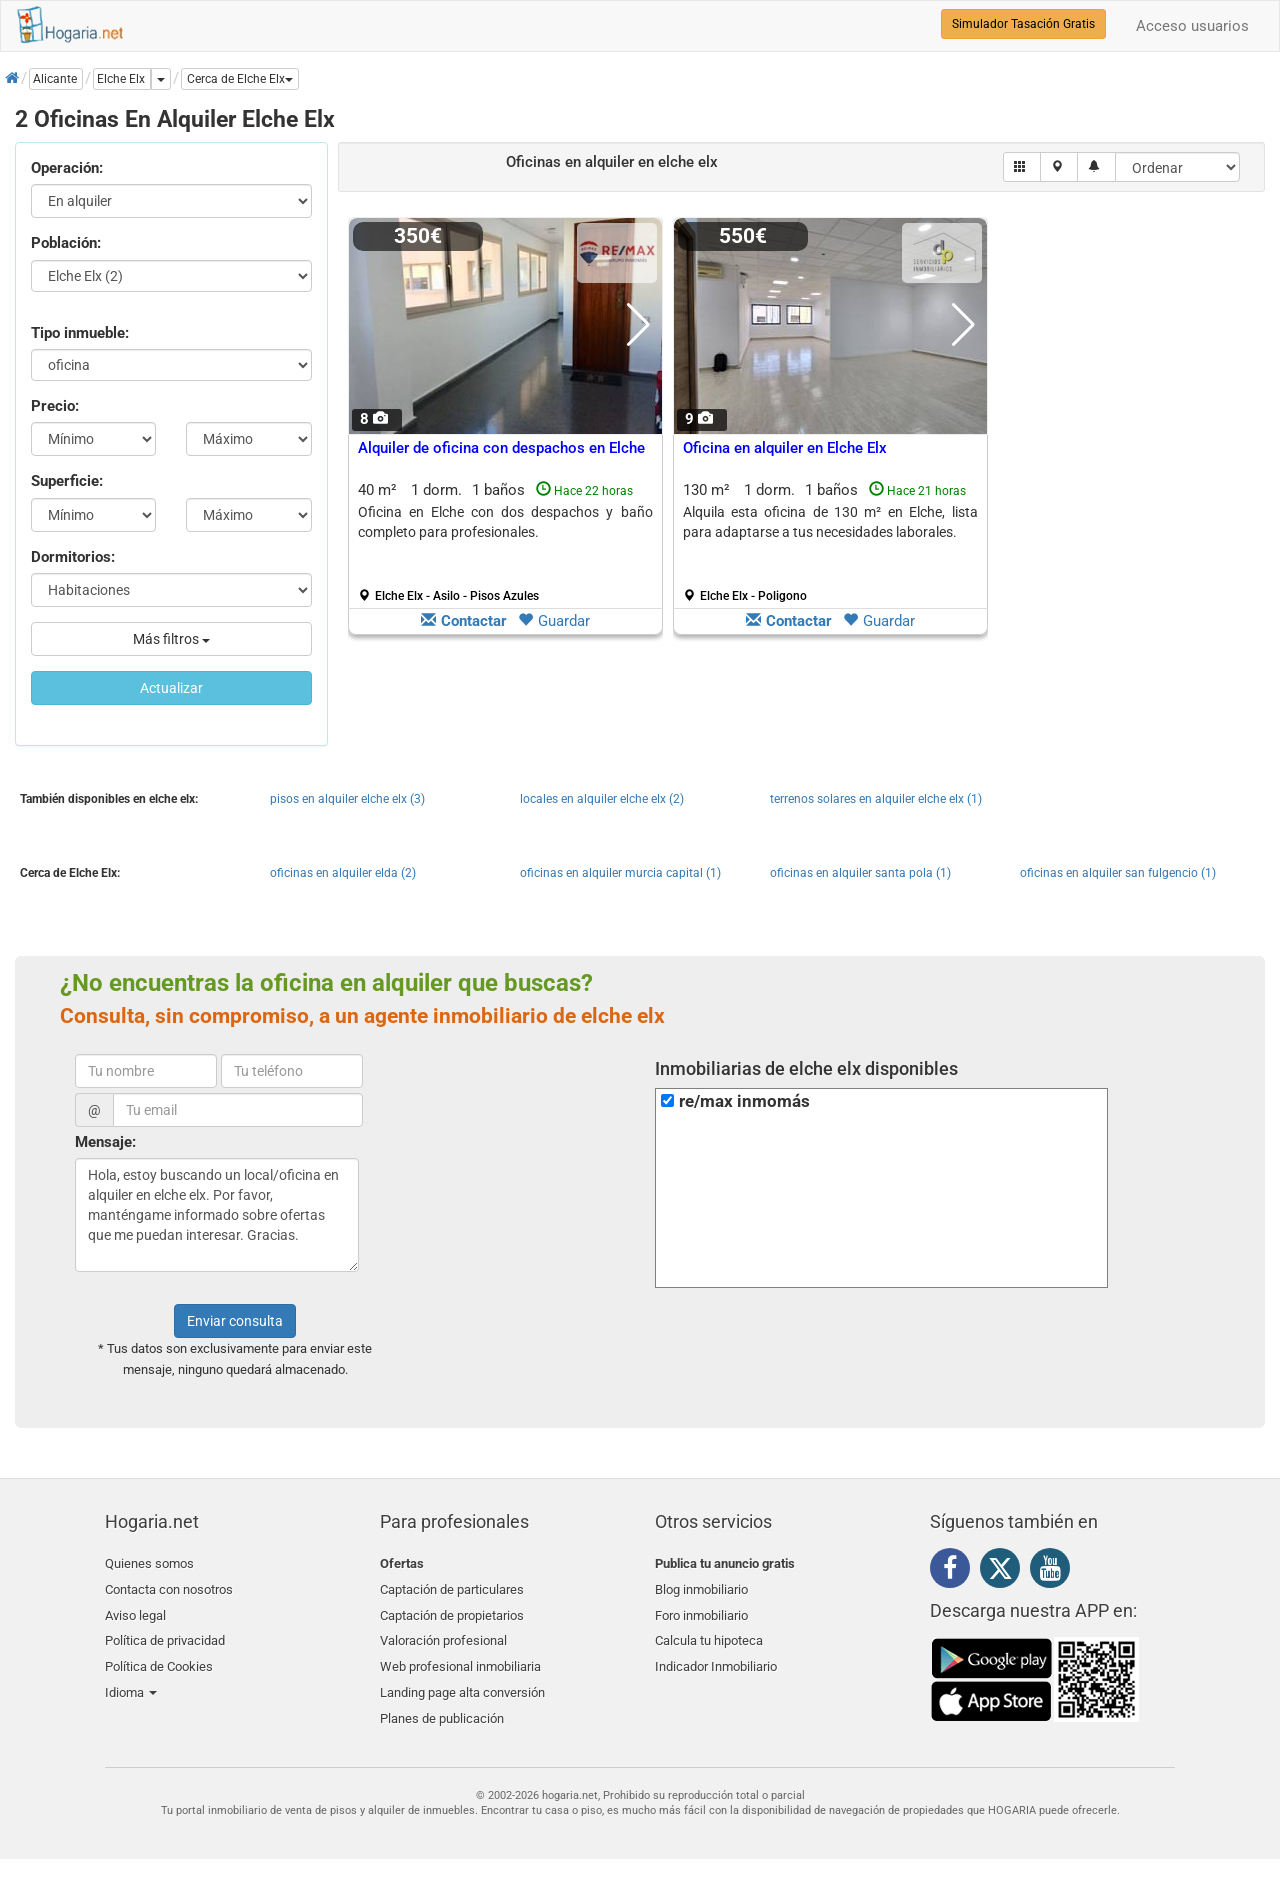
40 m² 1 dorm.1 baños (505, 542)
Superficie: (67, 481)
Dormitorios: (73, 557)
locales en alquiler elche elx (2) (602, 799)
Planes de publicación (442, 1704)
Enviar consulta (235, 1321)
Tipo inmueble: (80, 333)
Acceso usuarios (1192, 26)
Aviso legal (135, 1610)
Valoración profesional (443, 1634)
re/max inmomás (744, 1101)
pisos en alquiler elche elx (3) (347, 799)
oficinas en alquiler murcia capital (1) (620, 873)
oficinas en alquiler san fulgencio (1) (1118, 873)
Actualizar (171, 688)
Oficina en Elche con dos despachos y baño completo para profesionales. (505, 521)
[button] (240, 79)
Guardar (554, 621)
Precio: (55, 406)
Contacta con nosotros (169, 1587)
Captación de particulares (452, 1587)
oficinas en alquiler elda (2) (343, 873)
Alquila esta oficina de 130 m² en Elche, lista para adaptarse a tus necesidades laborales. (830, 521)
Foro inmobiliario (701, 1610)
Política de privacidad (165, 1634)
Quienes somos (149, 1563)
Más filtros (171, 639)
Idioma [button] (131, 1681)
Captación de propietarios (452, 1610)
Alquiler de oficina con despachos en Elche (501, 448)
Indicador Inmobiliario (716, 1657)
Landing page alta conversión (462, 1681)
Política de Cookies (159, 1657)
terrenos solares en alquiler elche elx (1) (876, 799)
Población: (66, 243)
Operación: (67, 168)
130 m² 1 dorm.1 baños (830, 542)
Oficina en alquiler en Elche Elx (785, 448)
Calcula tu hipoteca (709, 1634)
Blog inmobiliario (701, 1587)
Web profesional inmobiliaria (460, 1657)
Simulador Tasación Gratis (1023, 24)
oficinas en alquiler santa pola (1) (860, 873)
